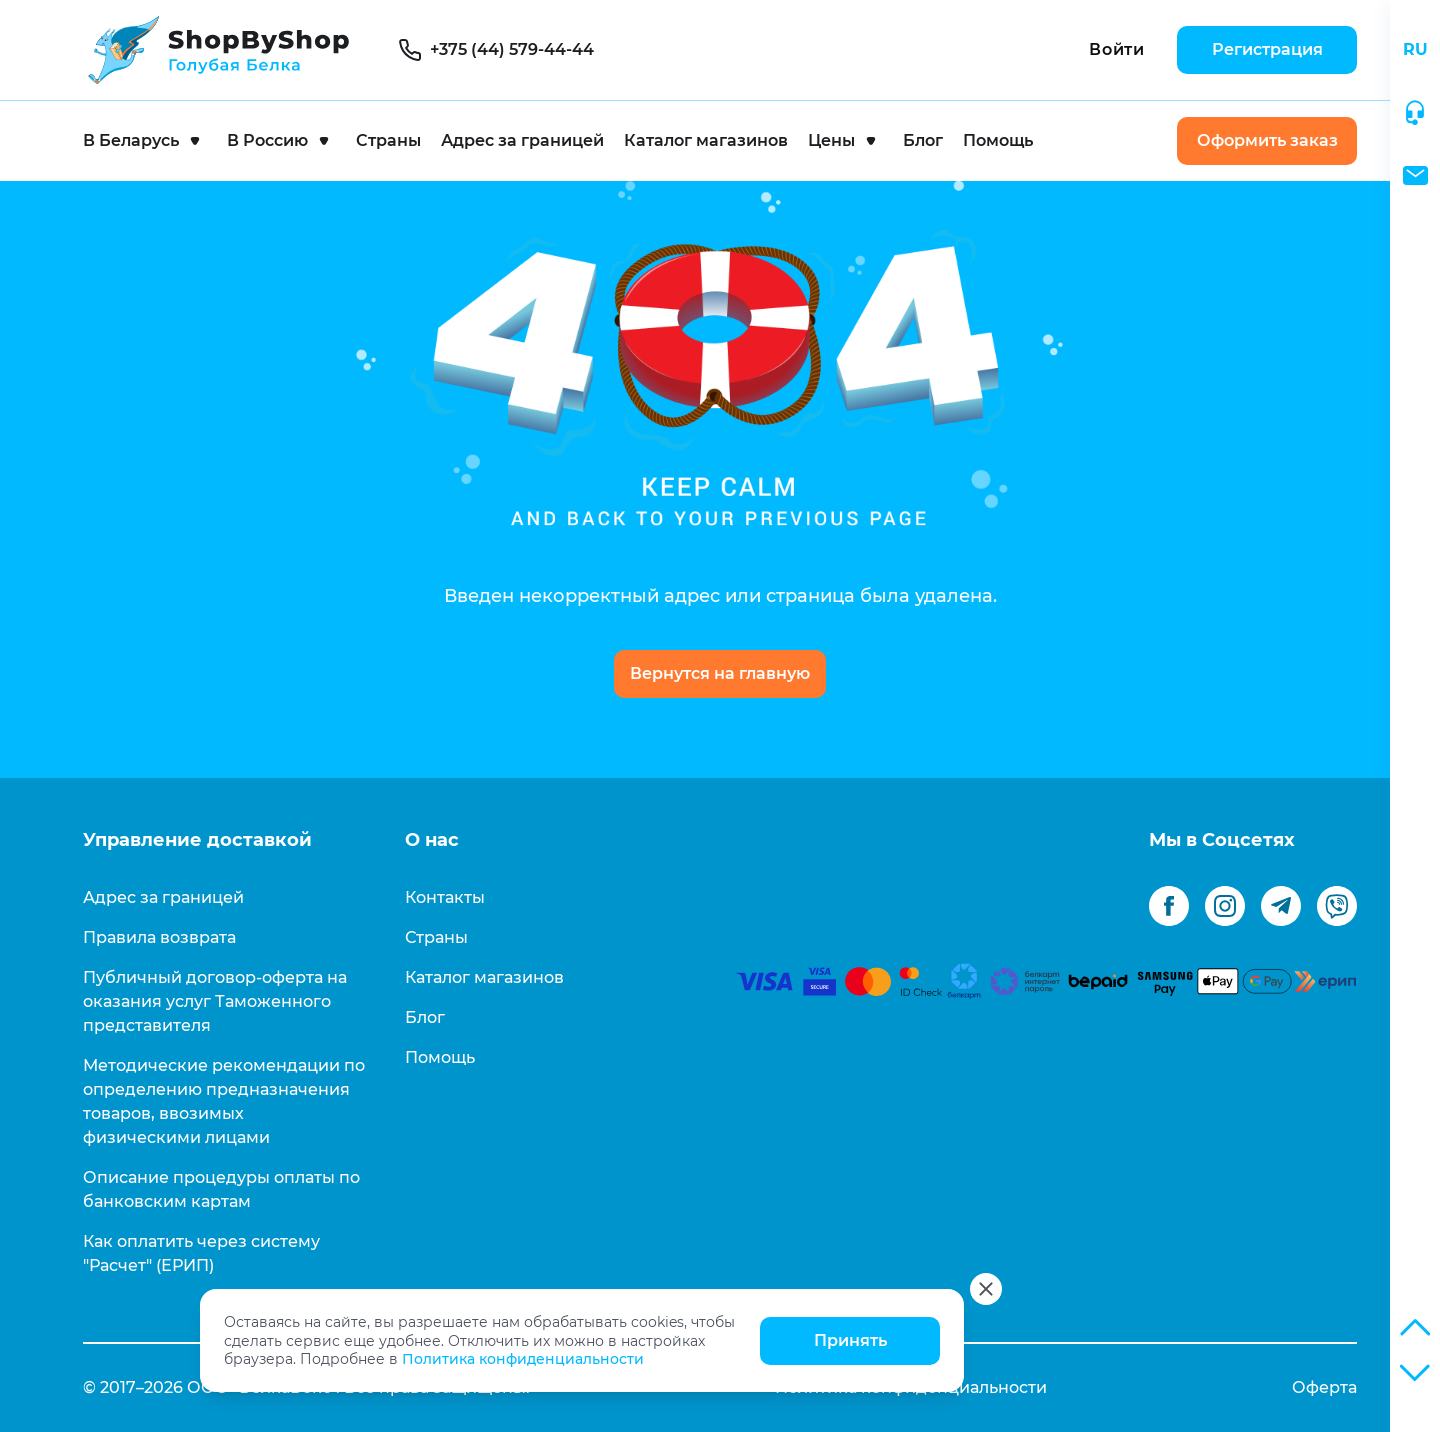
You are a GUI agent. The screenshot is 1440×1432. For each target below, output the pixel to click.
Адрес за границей (522, 140)
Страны (388, 140)
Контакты (445, 897)
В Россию (267, 140)
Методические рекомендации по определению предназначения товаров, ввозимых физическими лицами (224, 1101)
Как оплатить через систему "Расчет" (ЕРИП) (201, 1253)
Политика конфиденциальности (523, 1359)
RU (1415, 49)
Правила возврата (159, 937)
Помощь (998, 140)
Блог (923, 140)
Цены (831, 140)
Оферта (1324, 1387)
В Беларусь (131, 140)
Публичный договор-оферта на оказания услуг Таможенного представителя (215, 1001)
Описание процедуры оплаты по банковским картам (221, 1189)
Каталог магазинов (706, 140)
